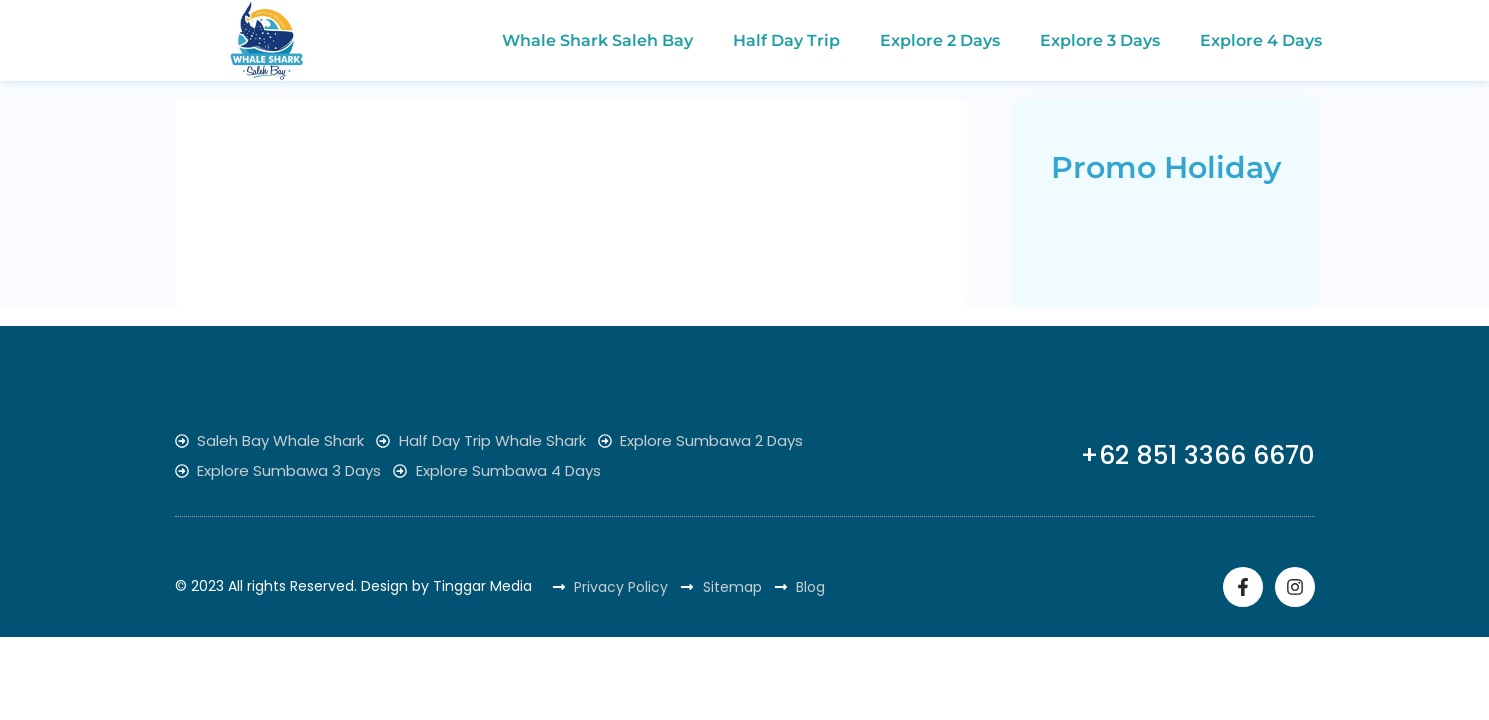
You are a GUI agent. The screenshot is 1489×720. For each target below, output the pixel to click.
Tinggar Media (482, 586)
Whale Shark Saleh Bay (597, 40)
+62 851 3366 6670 (1197, 455)
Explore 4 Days (1261, 40)
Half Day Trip (786, 40)
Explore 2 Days (940, 40)
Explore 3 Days (1100, 40)
